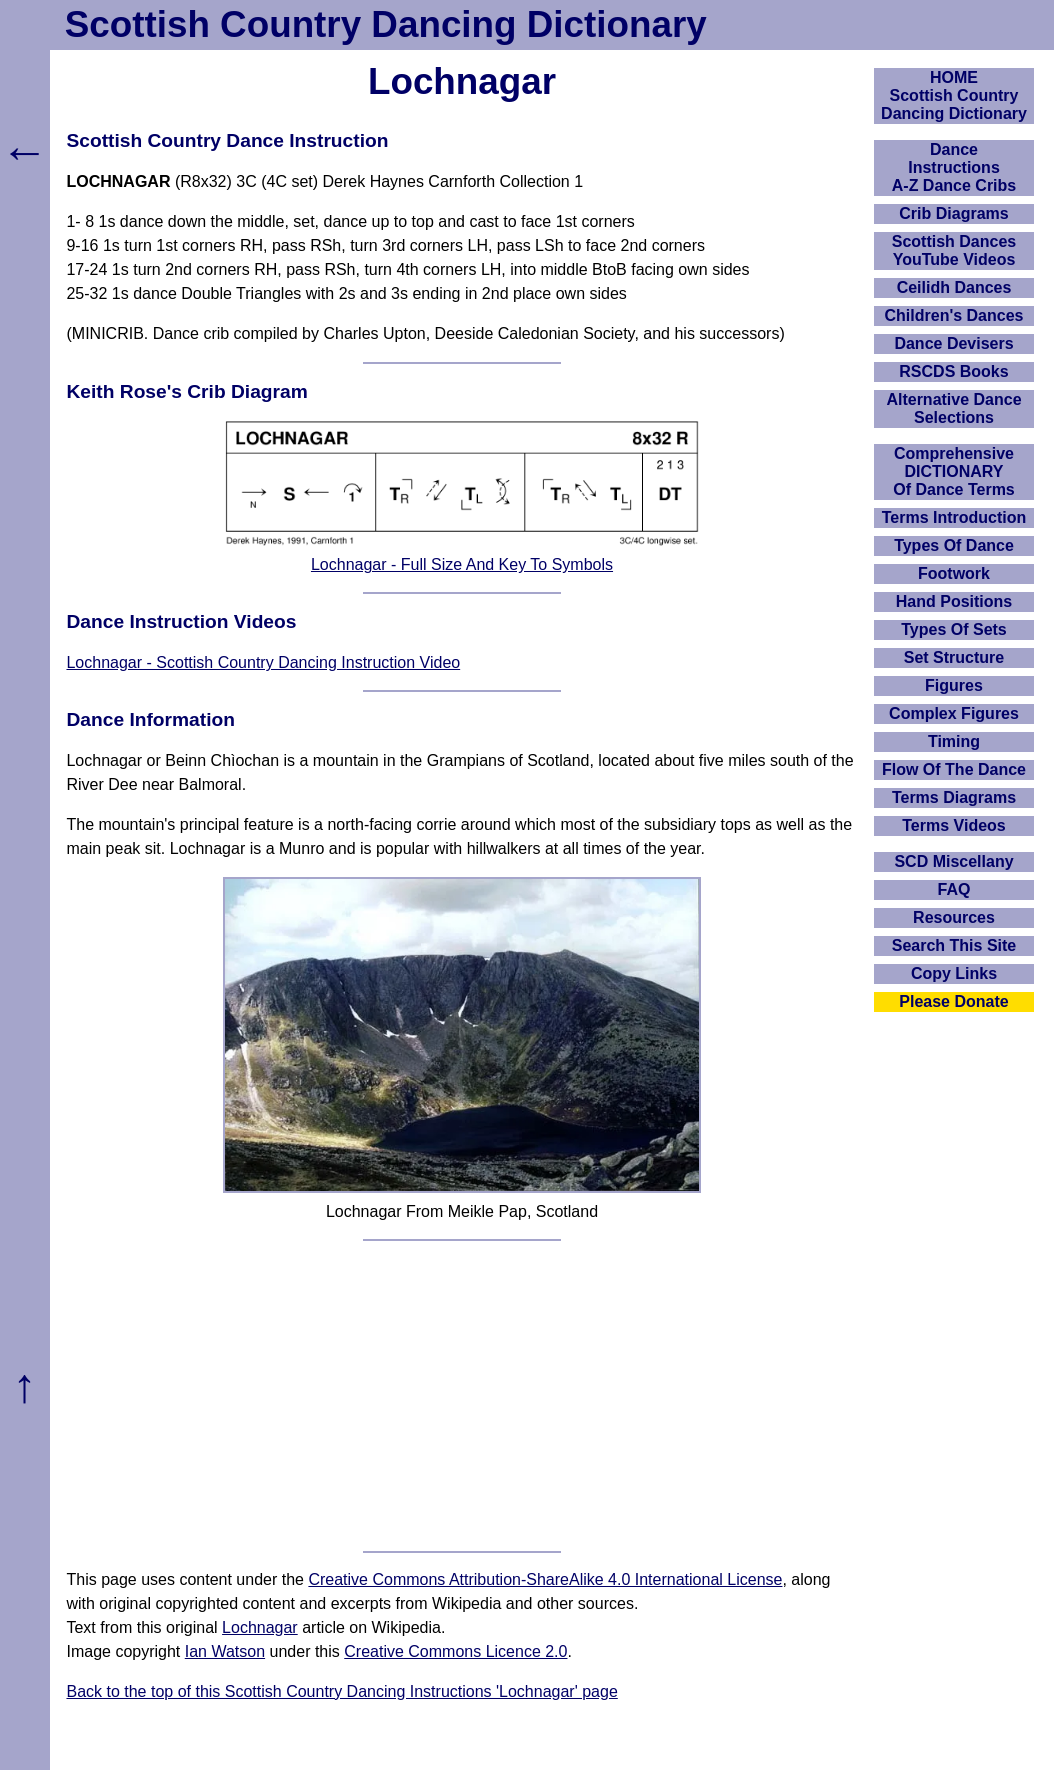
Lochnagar (260, 1627)
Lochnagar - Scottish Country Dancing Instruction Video (263, 662)
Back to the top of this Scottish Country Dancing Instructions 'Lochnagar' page (341, 1691)
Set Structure (954, 657)
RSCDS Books (953, 371)
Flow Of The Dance (954, 769)
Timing (954, 741)
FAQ (954, 889)
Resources (954, 917)
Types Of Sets (954, 629)
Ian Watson (225, 1651)
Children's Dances (954, 315)
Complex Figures (954, 713)
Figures (954, 685)
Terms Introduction (954, 517)
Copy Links (954, 973)
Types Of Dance (954, 545)
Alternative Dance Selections (953, 408)
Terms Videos (953, 825)
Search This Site (954, 945)
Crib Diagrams (953, 213)
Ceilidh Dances (954, 287)
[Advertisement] (462, 1396)
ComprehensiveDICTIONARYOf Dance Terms (954, 471)
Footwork (954, 573)
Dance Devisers (953, 343)
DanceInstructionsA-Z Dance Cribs (954, 167)
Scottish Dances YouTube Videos (954, 250)
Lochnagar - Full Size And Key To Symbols (462, 564)
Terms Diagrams (954, 797)
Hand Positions (954, 601)
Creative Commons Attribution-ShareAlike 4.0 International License (545, 1579)
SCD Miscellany (953, 861)
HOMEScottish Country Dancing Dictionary (954, 95)
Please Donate (953, 1001)
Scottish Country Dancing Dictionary (386, 24)
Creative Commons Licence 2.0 (455, 1651)
